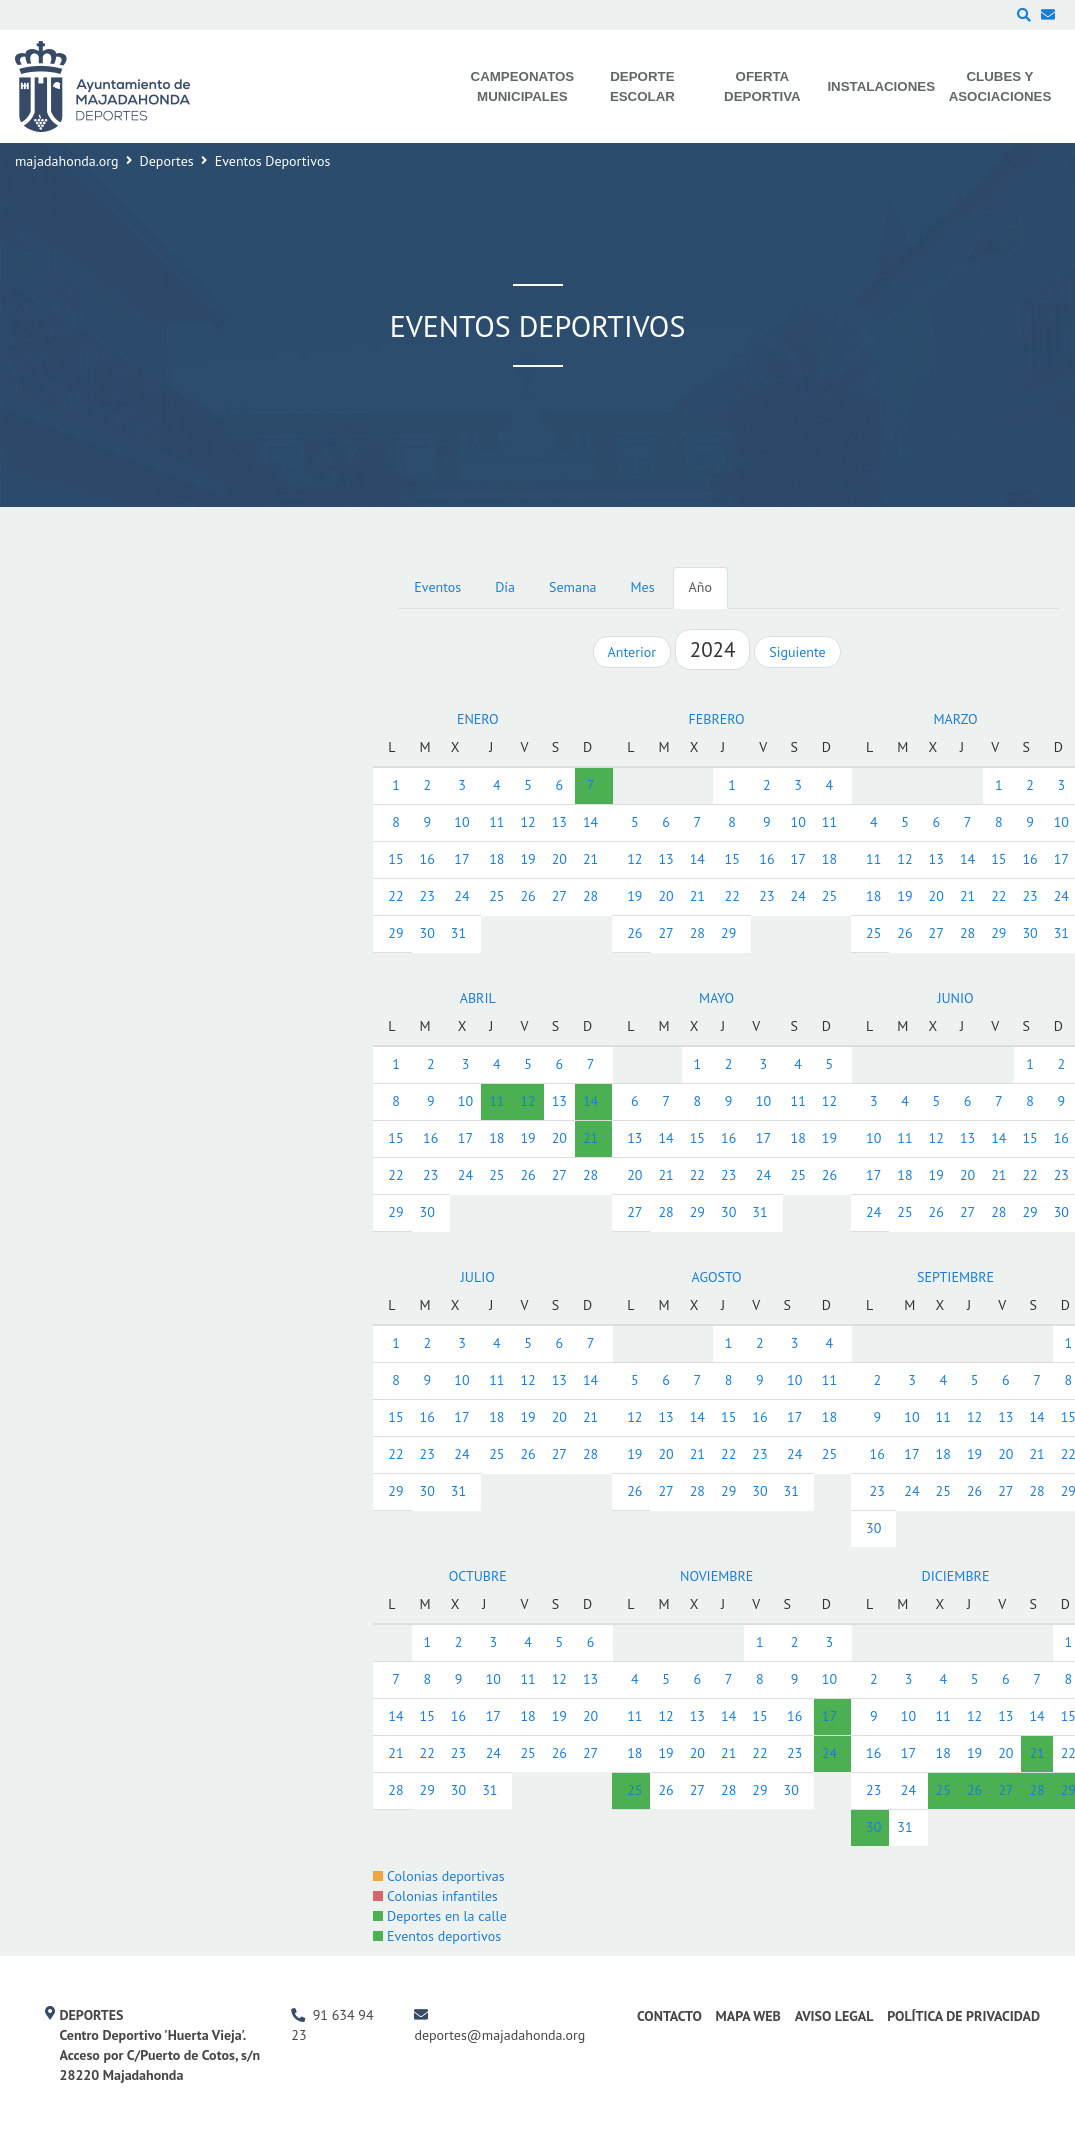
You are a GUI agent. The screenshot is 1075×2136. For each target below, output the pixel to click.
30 (427, 933)
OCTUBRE (478, 1576)
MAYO (716, 998)
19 (527, 859)
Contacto (669, 2016)
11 (496, 822)
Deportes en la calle (439, 1916)
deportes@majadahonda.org (499, 2035)
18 (496, 859)
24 (461, 896)
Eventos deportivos (437, 1936)
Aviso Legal (834, 2016)
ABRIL (478, 998)
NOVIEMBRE (716, 1576)
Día (505, 587)
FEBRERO (717, 719)
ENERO (478, 719)
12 (527, 822)
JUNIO (955, 998)
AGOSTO (717, 1277)
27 (559, 896)
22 (395, 896)
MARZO (955, 719)
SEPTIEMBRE (955, 1277)
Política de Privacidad (963, 2016)
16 (427, 859)
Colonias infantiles (435, 1896)
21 (590, 859)
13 (559, 822)
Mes (643, 587)
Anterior (632, 652)
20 (559, 859)
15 (395, 859)
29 (395, 933)
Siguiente (797, 652)
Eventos (437, 587)
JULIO (478, 1277)
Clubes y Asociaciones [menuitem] (1000, 86)
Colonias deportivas (438, 1876)
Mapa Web (748, 2016)
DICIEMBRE (956, 1576)
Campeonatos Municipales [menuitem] (523, 86)
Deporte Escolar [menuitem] (642, 86)
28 (590, 896)
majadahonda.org (67, 161)
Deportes (167, 161)
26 (527, 896)
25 (496, 896)
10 (461, 822)
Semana (572, 587)
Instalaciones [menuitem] (881, 86)
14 (590, 822)
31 (458, 933)
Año (700, 587)
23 (427, 896)
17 (461, 859)
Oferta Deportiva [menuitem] (762, 86)
